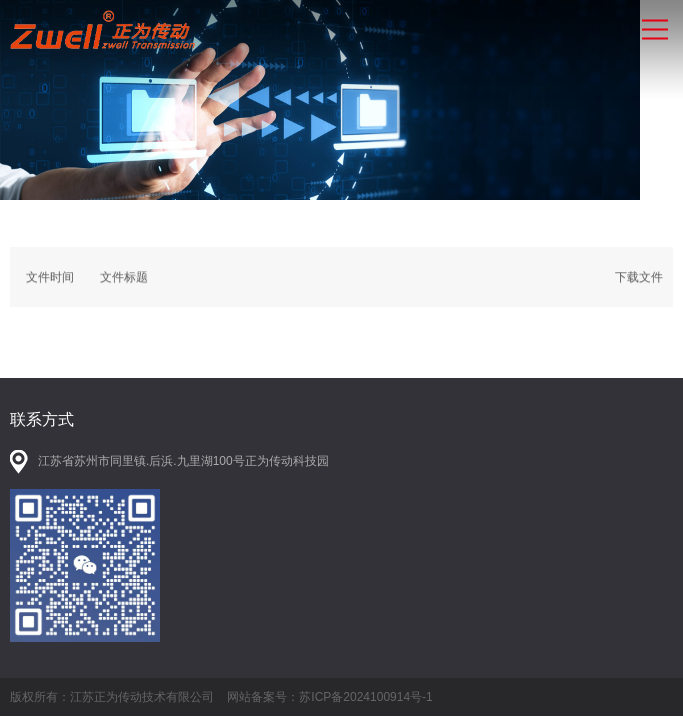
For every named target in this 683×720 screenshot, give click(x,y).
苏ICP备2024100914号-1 (365, 697)
